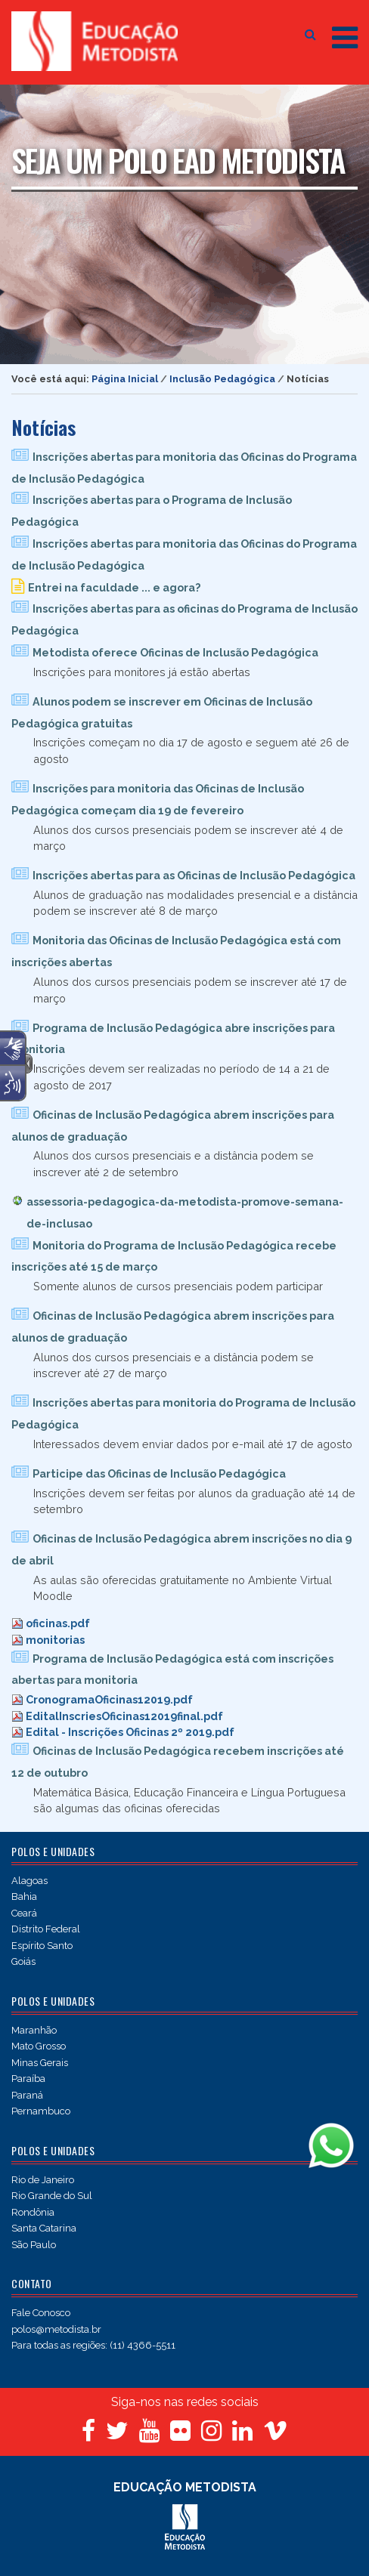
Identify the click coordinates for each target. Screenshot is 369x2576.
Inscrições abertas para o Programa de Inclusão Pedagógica (151, 510)
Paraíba (28, 2078)
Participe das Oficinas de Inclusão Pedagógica (159, 1473)
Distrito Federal (45, 1929)
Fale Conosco (40, 2312)
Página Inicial (124, 379)
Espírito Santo (42, 1945)
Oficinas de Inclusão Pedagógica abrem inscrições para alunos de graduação (172, 1125)
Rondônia (32, 2212)
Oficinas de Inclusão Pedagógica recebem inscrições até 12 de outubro (177, 1761)
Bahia (24, 1896)
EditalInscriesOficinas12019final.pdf (124, 1716)
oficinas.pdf (58, 1623)
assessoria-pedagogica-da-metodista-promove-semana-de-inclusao (184, 1212)
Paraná (27, 2095)
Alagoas (29, 1880)
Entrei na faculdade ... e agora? (114, 587)
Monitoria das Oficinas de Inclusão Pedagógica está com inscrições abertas (176, 951)
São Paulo (33, 2244)
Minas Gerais (39, 2062)
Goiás (23, 1961)
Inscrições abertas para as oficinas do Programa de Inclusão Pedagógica (184, 619)
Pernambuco (40, 2111)
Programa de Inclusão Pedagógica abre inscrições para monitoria (173, 1038)
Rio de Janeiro (42, 2179)
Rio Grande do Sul (51, 2195)
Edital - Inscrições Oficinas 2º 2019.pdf (130, 1731)
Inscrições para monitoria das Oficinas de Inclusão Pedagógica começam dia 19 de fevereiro (157, 799)
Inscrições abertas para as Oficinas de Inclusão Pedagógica (194, 875)
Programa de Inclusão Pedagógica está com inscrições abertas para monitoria (172, 1669)
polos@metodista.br (56, 2329)
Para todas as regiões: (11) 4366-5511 (93, 2345)
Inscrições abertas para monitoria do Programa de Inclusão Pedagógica (183, 1413)
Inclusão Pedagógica (222, 379)
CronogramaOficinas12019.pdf (109, 1699)
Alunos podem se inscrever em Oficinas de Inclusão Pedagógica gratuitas (161, 712)
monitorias (55, 1639)
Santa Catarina (43, 2228)
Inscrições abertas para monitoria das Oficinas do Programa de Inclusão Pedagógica (184, 467)
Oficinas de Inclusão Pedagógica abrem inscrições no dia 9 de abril (181, 1549)
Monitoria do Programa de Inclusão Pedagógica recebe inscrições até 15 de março (173, 1256)
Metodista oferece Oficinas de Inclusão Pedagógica (175, 652)
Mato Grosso (38, 2046)
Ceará (24, 1913)
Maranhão (34, 2030)
